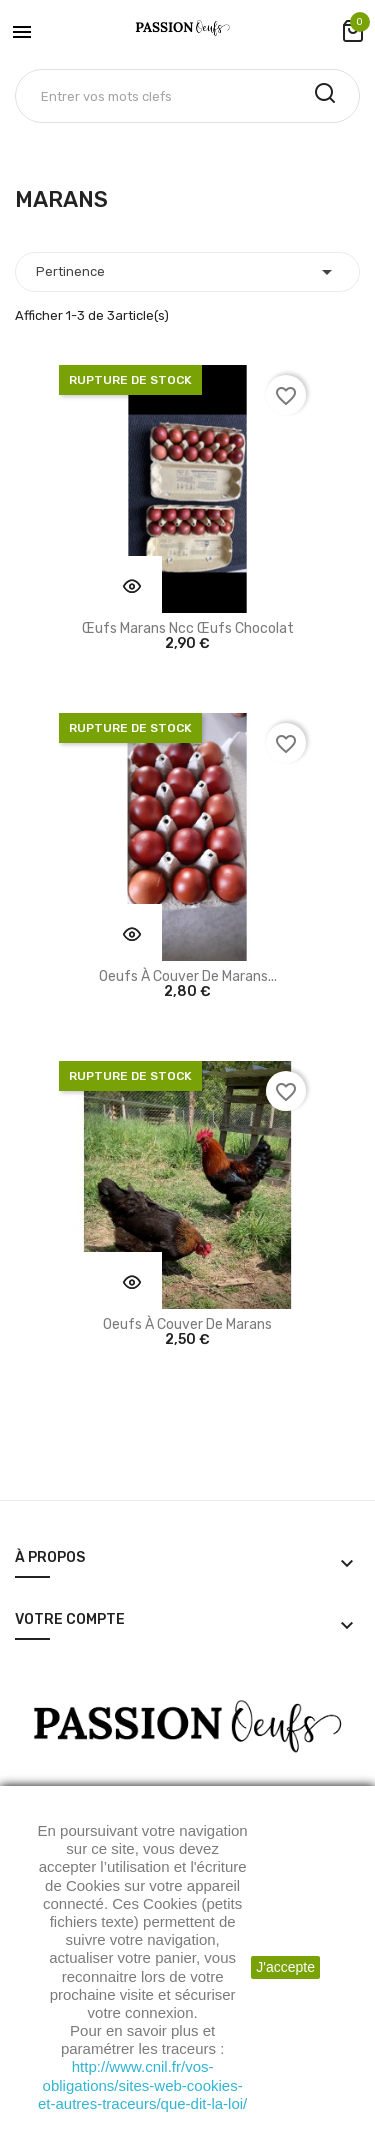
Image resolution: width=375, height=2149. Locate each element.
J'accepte (285, 1967)
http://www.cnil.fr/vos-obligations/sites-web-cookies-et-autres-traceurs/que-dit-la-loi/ (142, 2084)
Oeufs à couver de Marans (187, 1324)
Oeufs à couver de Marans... (188, 976)
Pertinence (187, 272)
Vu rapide (132, 586)
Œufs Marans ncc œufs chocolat (188, 628)
